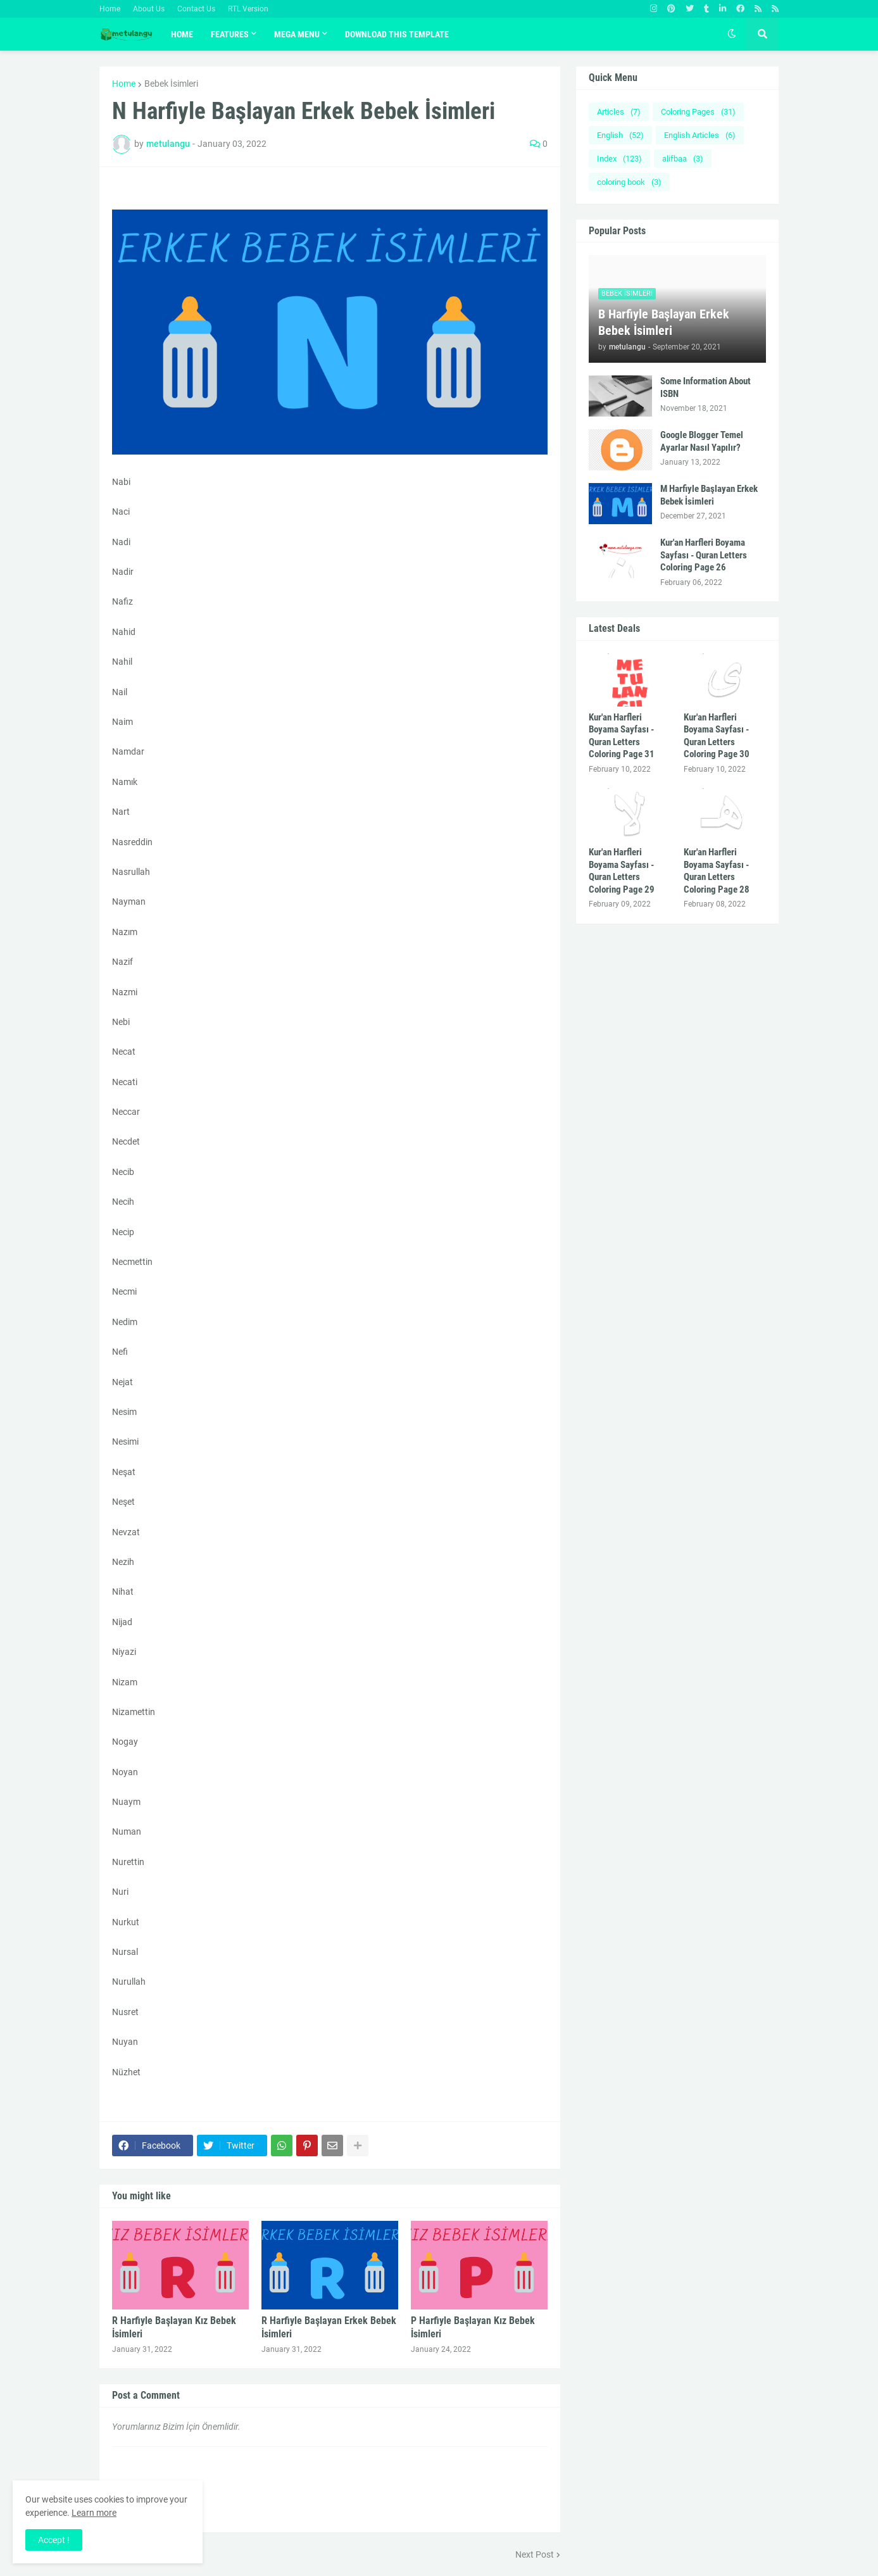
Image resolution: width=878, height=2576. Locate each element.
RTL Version (248, 8)
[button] (732, 34)
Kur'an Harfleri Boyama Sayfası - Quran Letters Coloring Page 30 (716, 736)
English (620, 135)
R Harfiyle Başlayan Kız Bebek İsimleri (174, 2327)
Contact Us (196, 8)
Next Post (534, 2554)
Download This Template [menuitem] (397, 34)
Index (619, 158)
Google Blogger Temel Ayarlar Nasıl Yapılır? (701, 441)
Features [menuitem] (230, 34)
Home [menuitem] (182, 34)
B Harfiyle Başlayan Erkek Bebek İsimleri (663, 322)
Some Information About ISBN (705, 387)
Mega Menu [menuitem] (297, 34)
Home (109, 8)
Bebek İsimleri (171, 83)
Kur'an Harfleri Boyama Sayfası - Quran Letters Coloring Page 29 (622, 870)
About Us (149, 8)
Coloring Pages (698, 112)
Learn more (94, 2513)
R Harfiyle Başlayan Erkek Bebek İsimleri (328, 2327)
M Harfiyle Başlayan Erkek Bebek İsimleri (709, 495)
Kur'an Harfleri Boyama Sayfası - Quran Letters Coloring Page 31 (622, 736)
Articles (619, 112)
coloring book (629, 182)
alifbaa (682, 158)
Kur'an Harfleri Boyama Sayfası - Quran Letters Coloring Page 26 (703, 555)
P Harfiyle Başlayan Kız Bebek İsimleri (473, 2327)
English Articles (700, 135)
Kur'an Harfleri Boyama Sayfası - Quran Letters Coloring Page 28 (716, 870)
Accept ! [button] (54, 2540)
